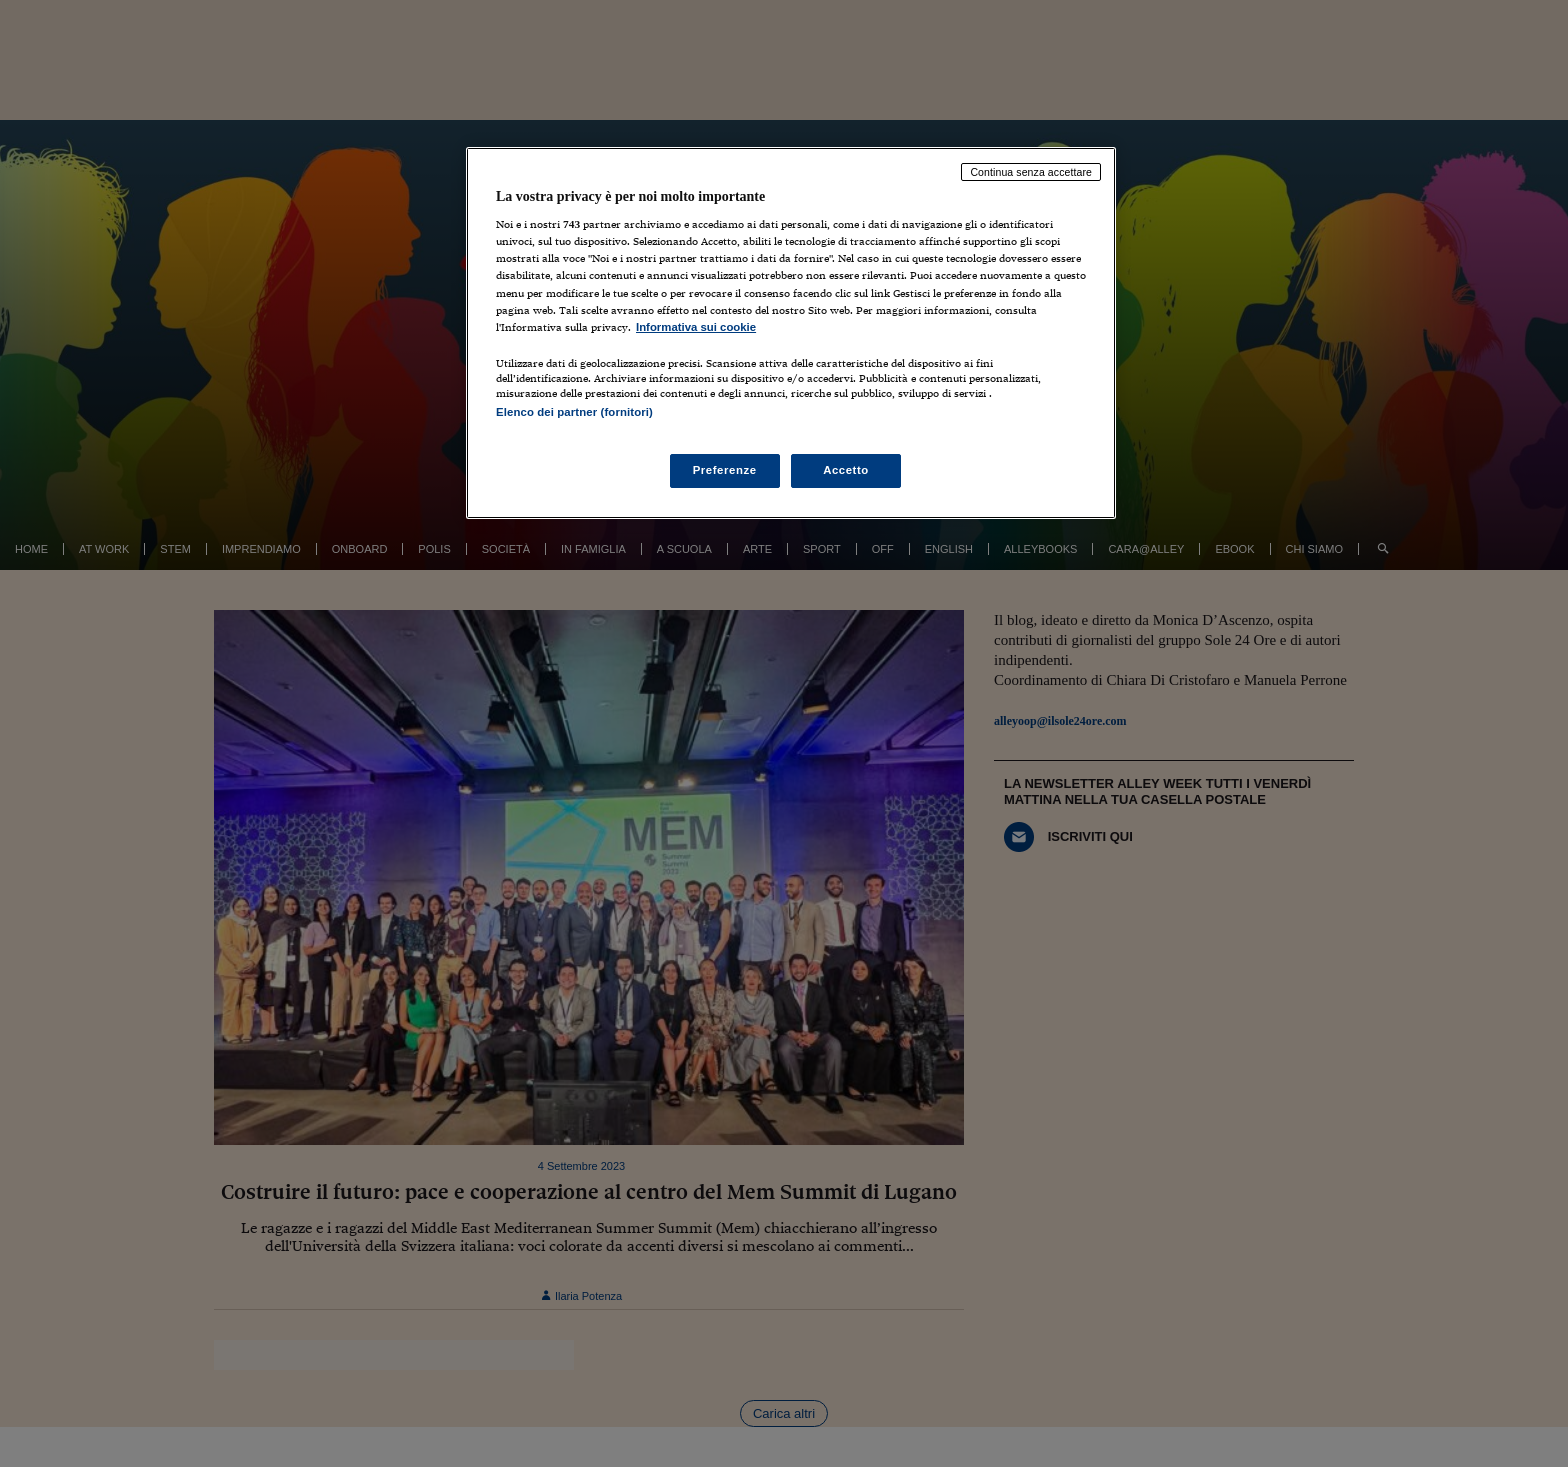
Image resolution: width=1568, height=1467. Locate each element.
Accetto (846, 470)
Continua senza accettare (1031, 172)
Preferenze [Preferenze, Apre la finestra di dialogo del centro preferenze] (725, 470)
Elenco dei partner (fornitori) (574, 412)
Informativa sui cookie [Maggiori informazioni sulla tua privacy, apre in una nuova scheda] (696, 327)
